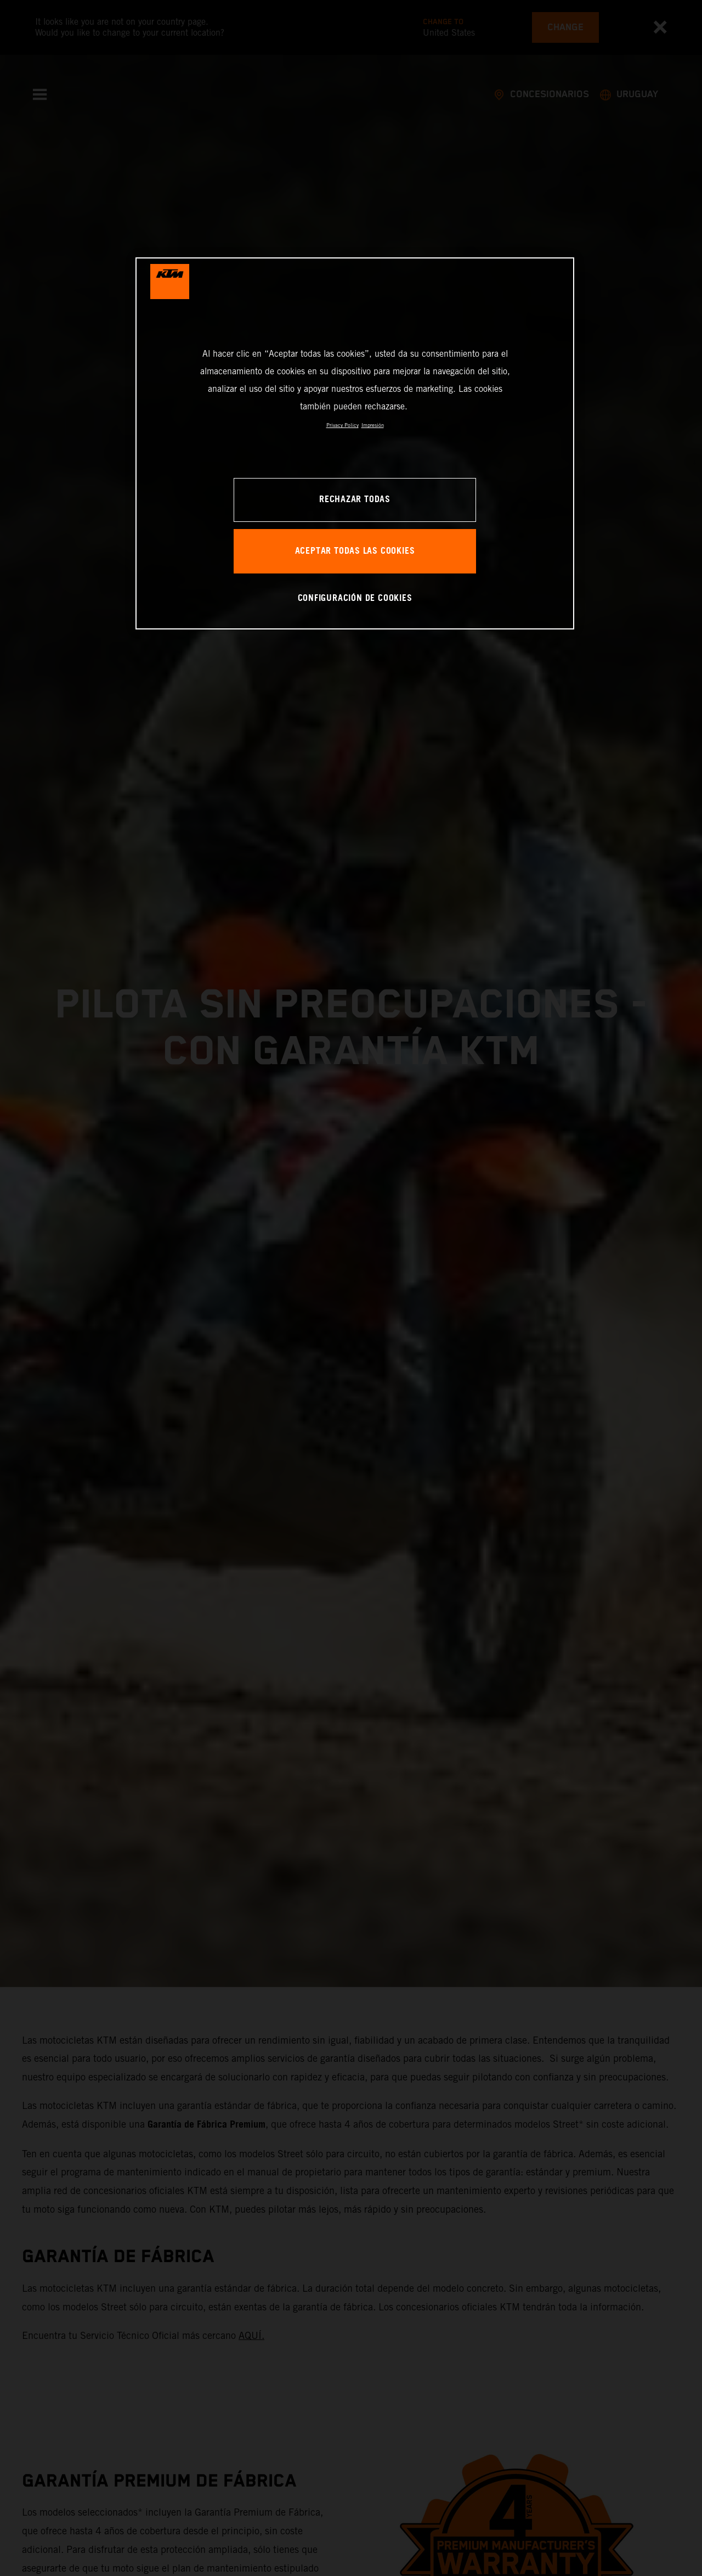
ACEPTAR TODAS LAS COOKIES (355, 551)
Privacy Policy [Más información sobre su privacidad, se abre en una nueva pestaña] (342, 425)
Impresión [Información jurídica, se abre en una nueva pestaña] (372, 425)
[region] (354, 443)
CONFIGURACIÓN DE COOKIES (355, 598)
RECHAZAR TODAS (354, 499)
